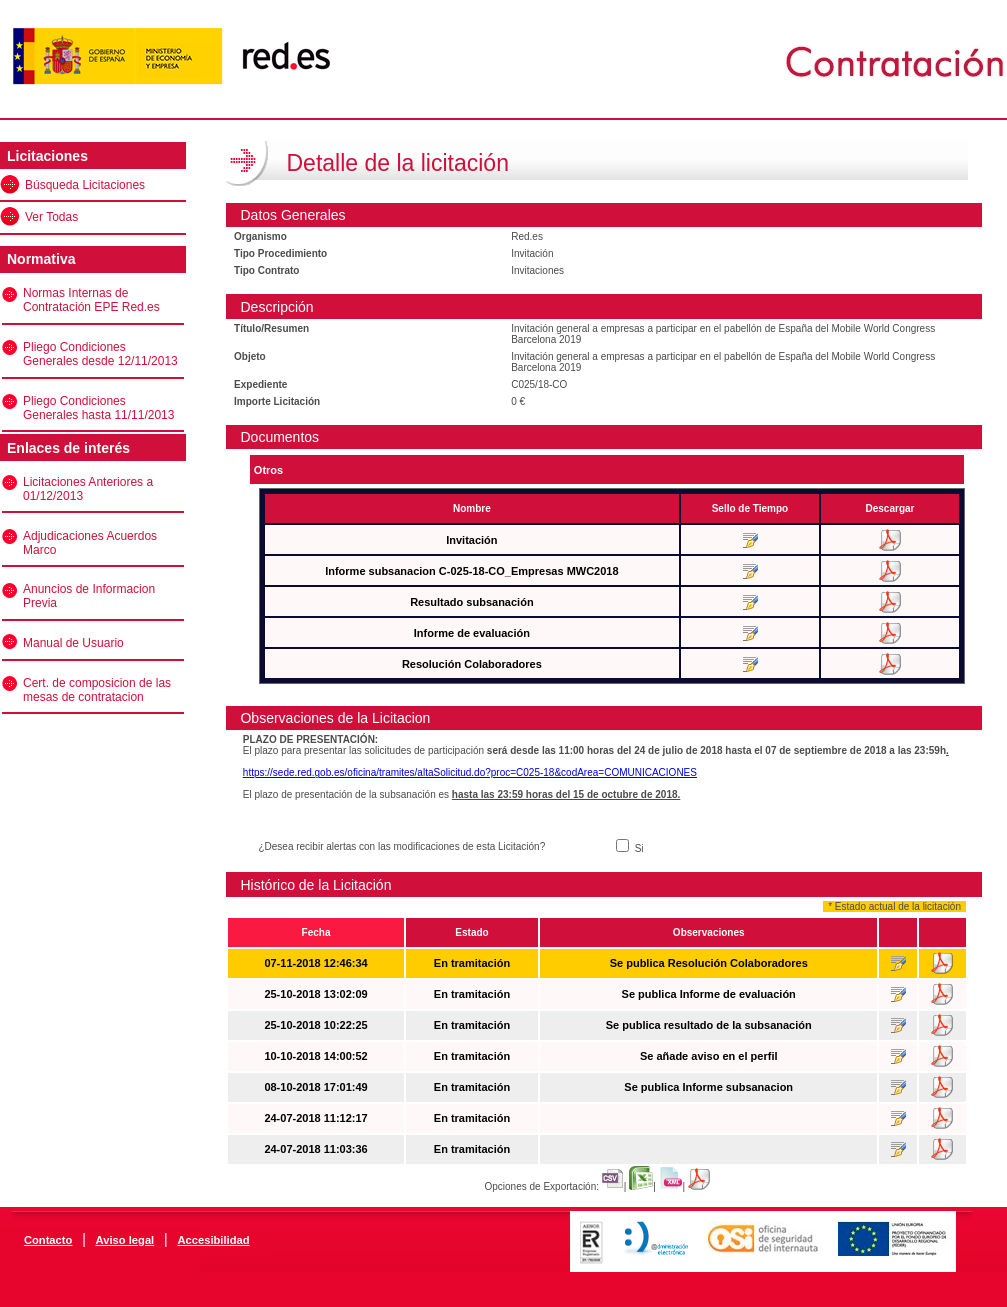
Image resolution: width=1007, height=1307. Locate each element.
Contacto (48, 1240)
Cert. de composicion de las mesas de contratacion (97, 690)
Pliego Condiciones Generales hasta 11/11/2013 (98, 408)
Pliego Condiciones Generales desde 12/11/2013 (100, 354)
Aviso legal (125, 1240)
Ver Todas (51, 217)
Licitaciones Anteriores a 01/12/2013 (88, 489)
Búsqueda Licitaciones (85, 185)
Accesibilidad (213, 1240)
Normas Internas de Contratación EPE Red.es (91, 300)
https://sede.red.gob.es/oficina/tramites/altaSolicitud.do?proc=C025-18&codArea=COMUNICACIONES (470, 772)
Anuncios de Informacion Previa (89, 596)
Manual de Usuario (73, 643)
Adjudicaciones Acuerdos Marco (90, 543)
